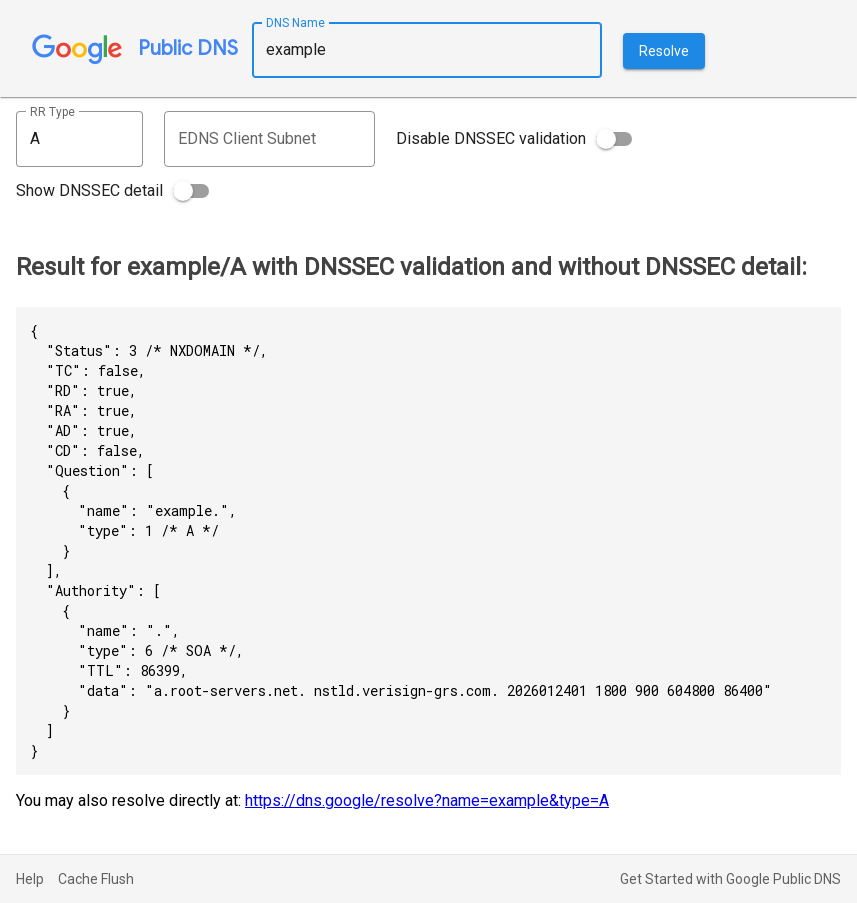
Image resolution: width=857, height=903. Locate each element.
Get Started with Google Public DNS (730, 879)
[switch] (614, 139)
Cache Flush (96, 879)
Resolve (664, 51)
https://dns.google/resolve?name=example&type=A (427, 800)
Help (30, 879)
